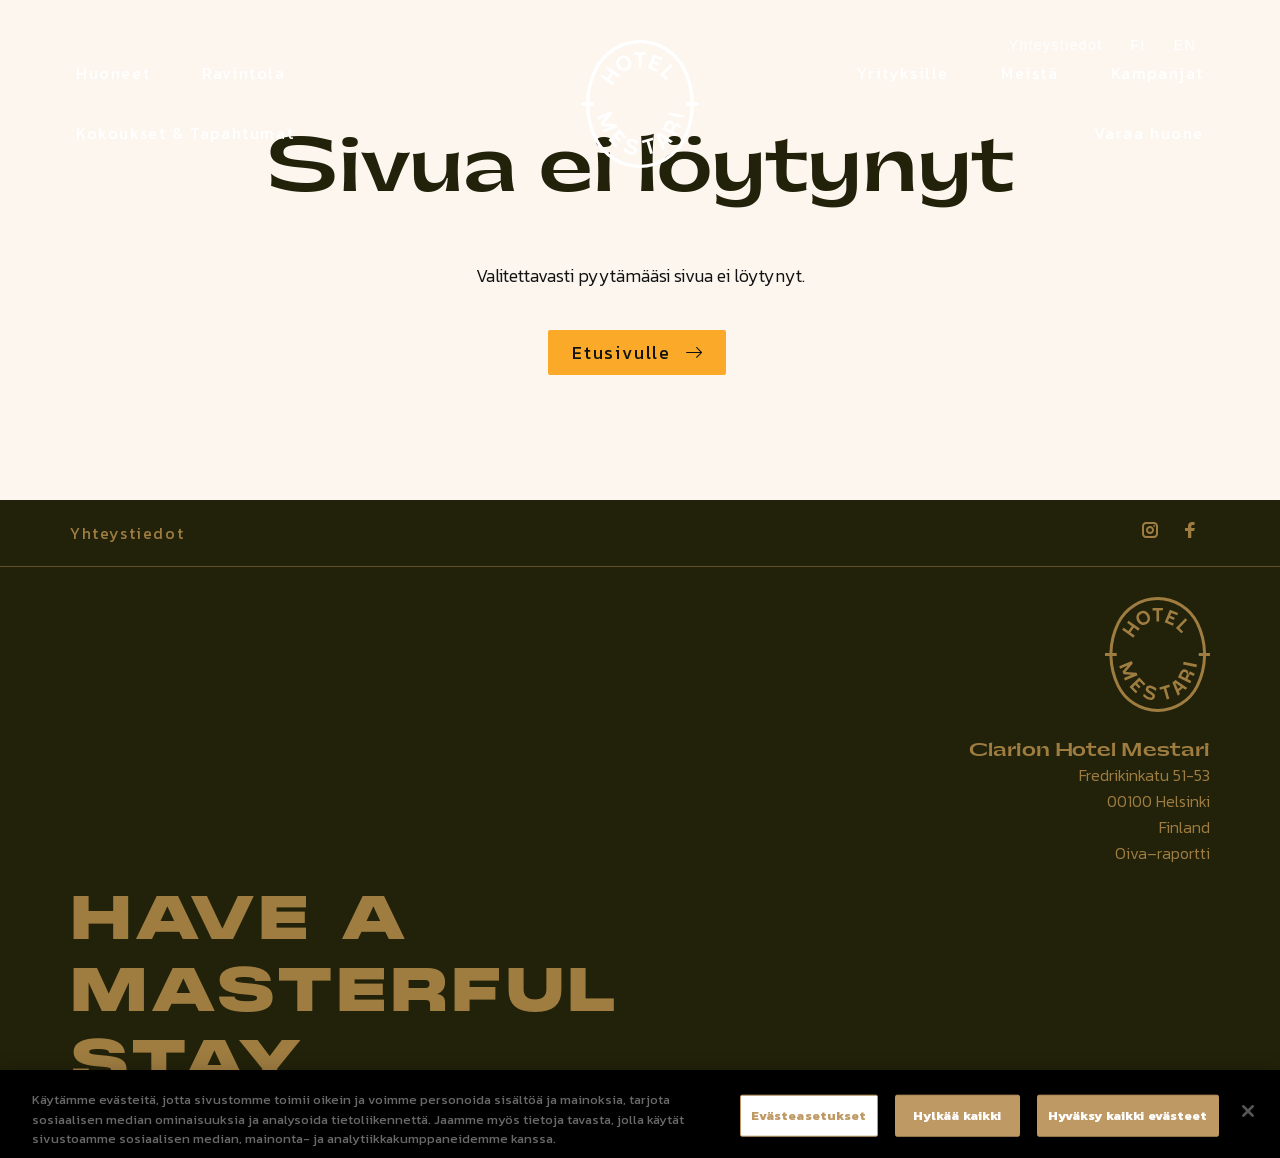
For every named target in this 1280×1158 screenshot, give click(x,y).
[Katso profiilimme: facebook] (1190, 530)
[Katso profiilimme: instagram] (1150, 530)
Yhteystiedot (127, 533)
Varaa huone (1149, 133)
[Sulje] (1248, 1119)
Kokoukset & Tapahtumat (185, 133)
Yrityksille (903, 73)
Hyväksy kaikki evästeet (1128, 1123)
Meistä (1030, 73)
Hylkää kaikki (957, 1123)
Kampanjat (1157, 73)
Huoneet (113, 73)
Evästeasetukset (809, 1123)
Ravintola (243, 73)
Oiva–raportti (1162, 853)
